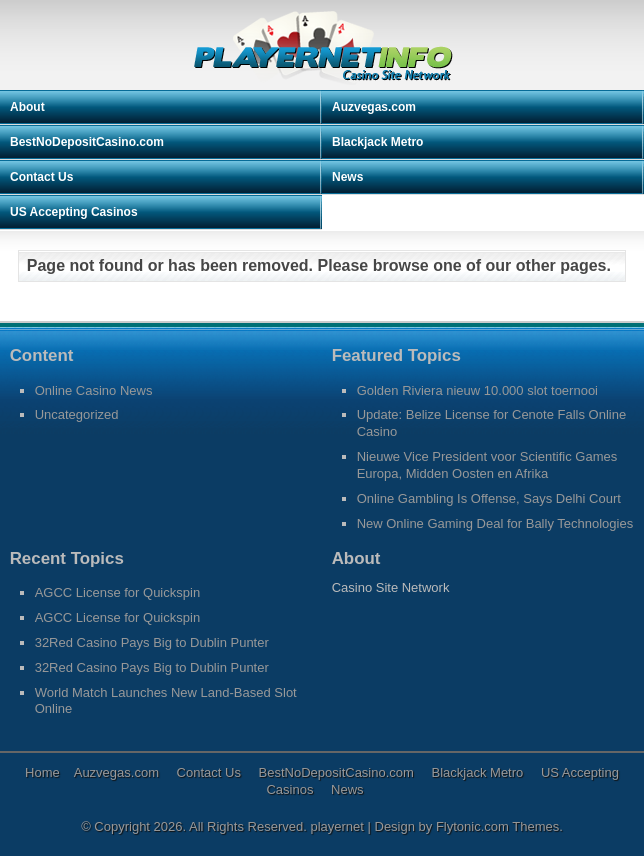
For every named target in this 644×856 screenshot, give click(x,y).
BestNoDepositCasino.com (87, 142)
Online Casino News (94, 390)
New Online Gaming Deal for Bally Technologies (495, 523)
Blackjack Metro (377, 142)
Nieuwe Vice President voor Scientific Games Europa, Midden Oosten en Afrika (487, 465)
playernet (338, 826)
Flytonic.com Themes (497, 826)
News (347, 177)
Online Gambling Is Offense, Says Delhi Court (489, 498)
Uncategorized (77, 414)
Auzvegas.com (374, 107)
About (27, 107)
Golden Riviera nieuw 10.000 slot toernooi (477, 390)
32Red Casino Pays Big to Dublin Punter (152, 642)
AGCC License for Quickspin (117, 592)
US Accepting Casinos (74, 212)
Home (42, 772)
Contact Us (41, 177)
